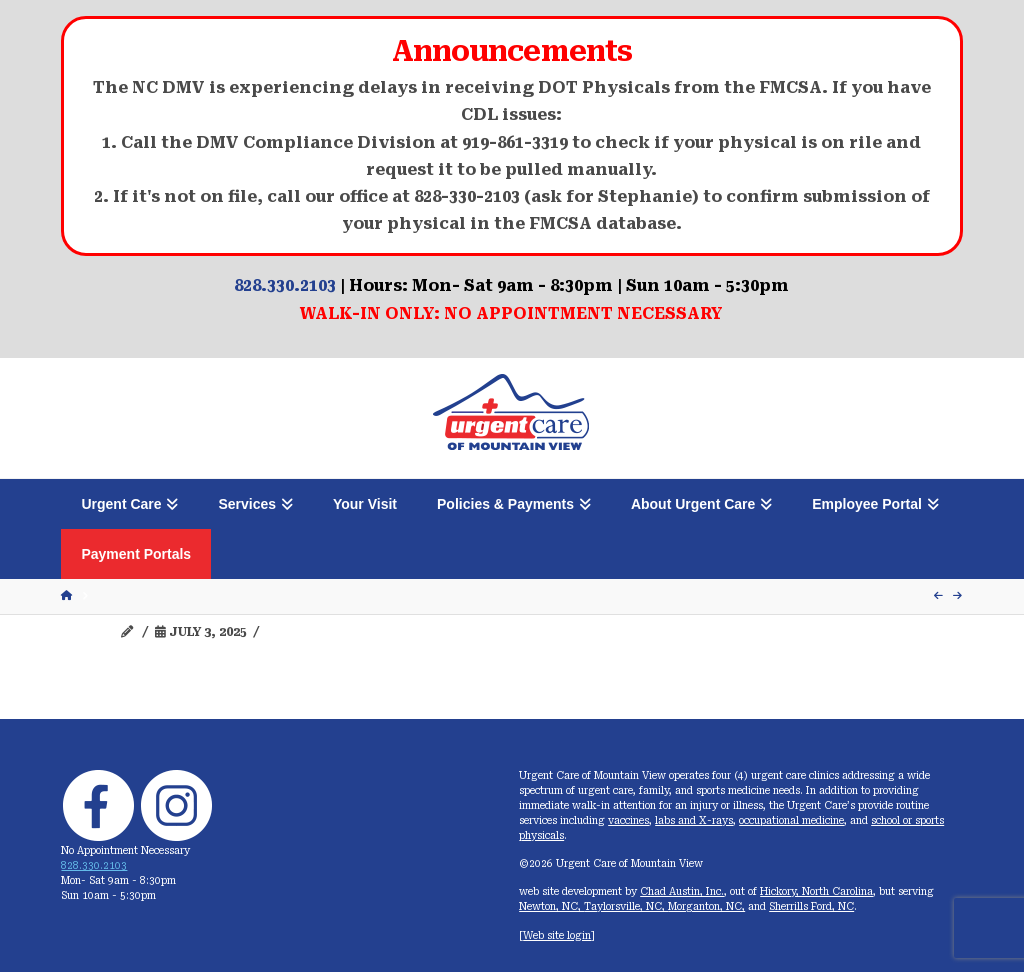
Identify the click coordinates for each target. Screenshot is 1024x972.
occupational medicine (791, 820)
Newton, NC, (551, 906)
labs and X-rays (694, 820)
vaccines (628, 820)
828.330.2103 (285, 285)
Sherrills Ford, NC (811, 906)
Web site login (557, 935)
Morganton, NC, (706, 906)
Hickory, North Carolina (816, 891)
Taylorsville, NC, (626, 906)
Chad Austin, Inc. (682, 891)
